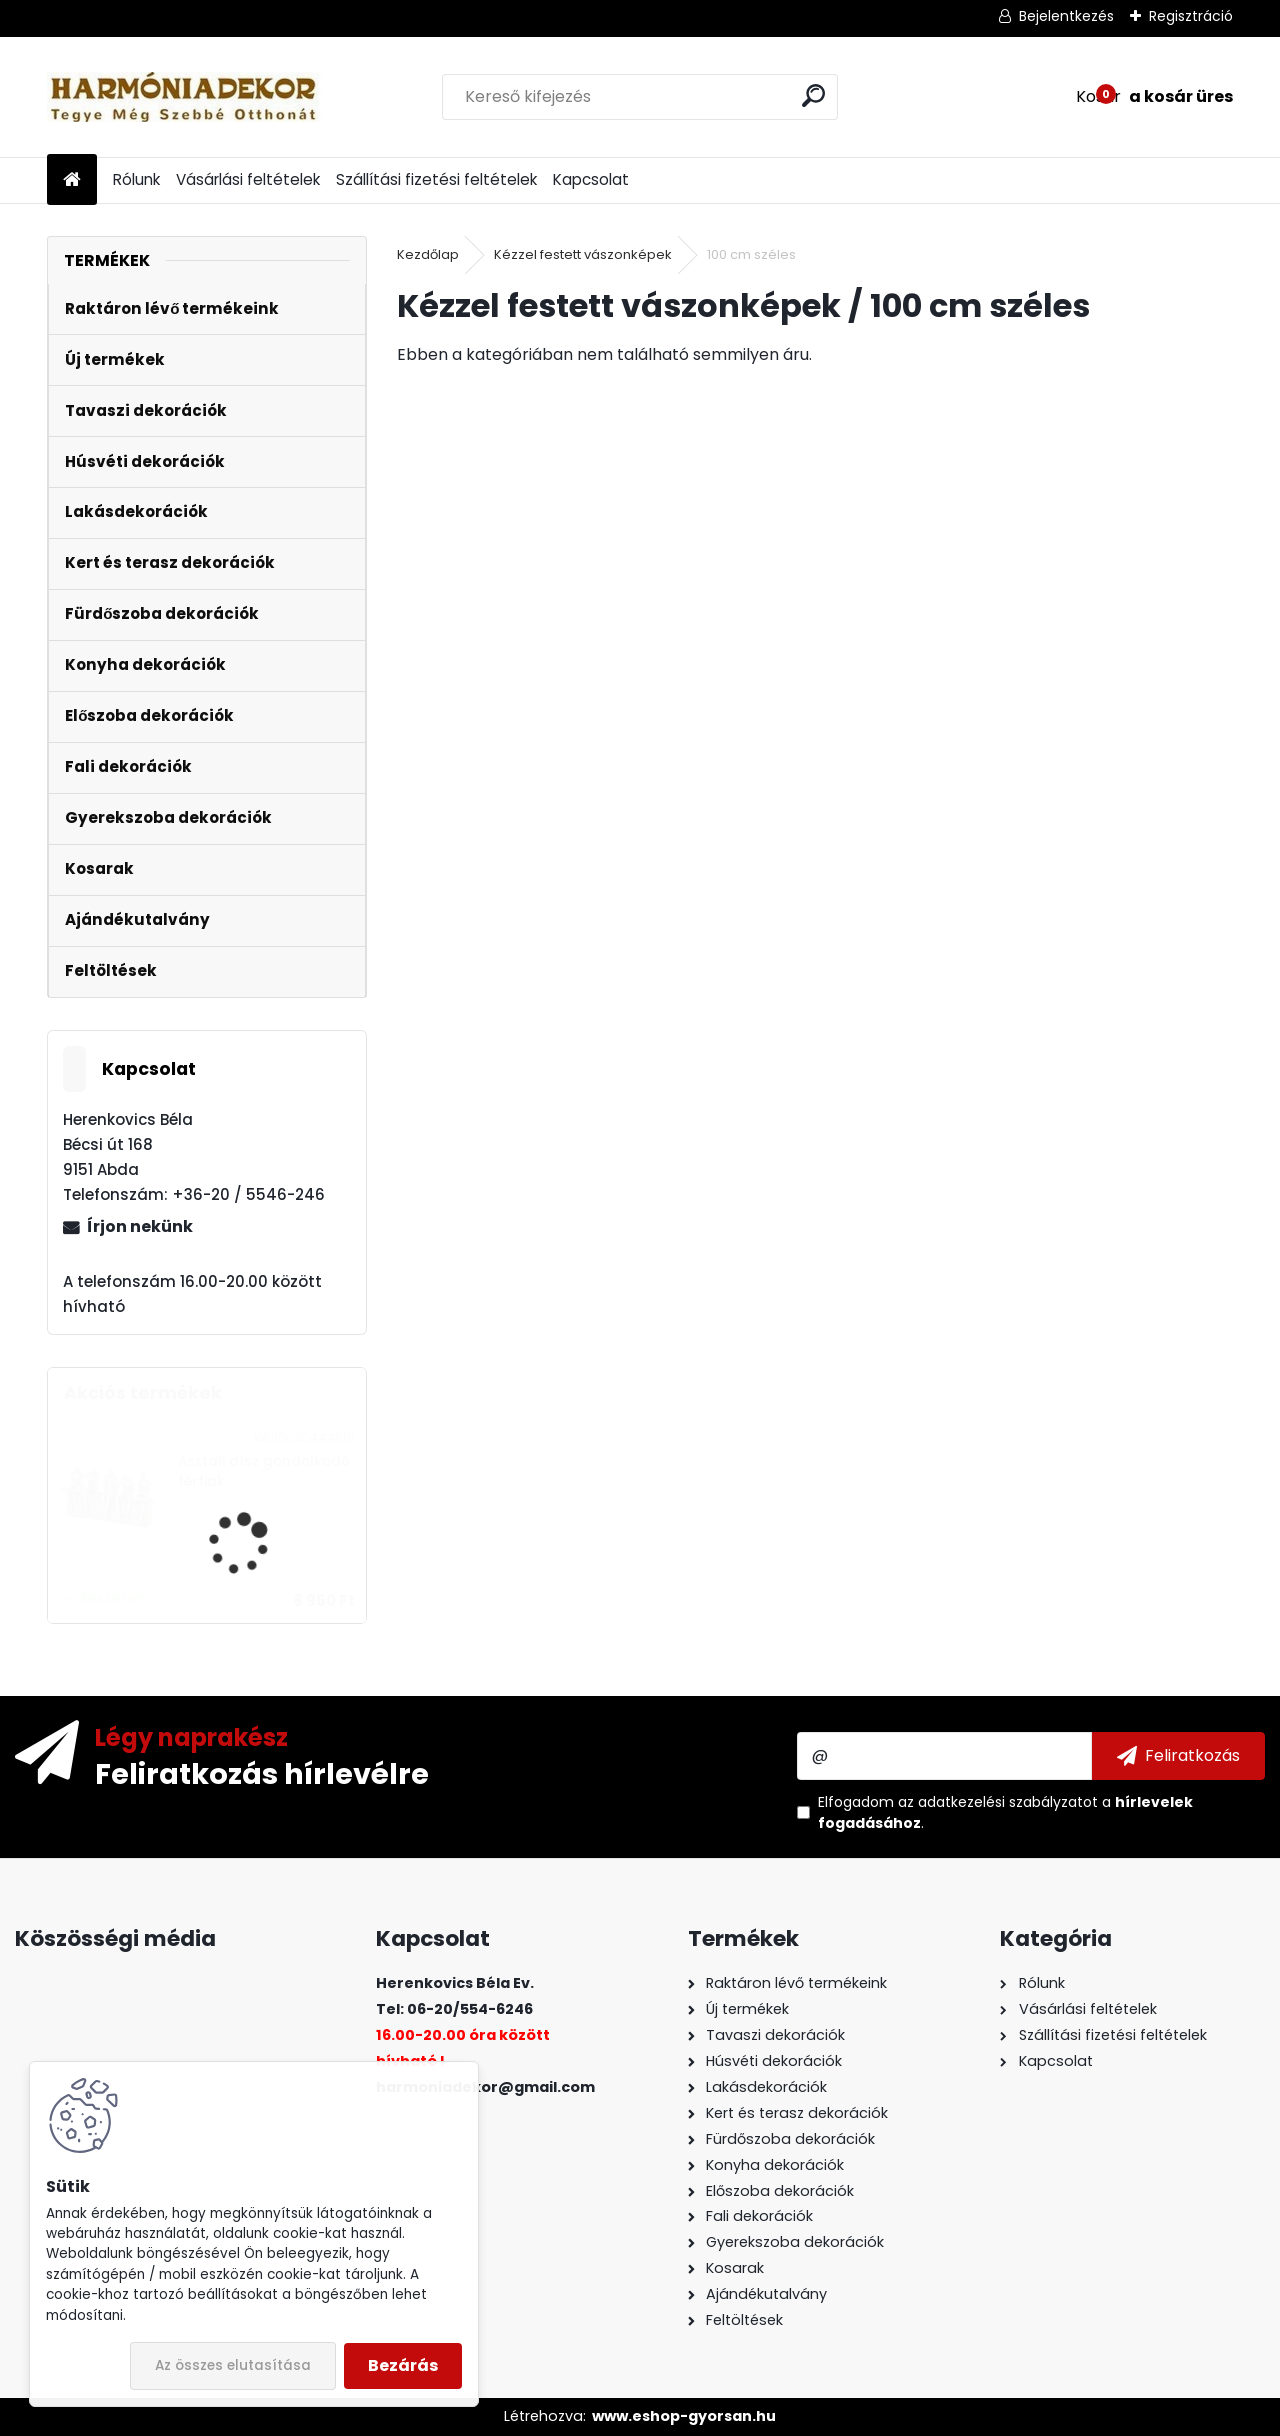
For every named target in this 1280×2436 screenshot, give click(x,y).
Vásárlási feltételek (248, 179)
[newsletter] (1178, 1756)
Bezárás (403, 2365)
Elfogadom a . (1005, 1812)
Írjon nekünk (140, 1226)
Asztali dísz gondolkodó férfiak (264, 1471)
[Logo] (184, 97)
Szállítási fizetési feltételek (436, 179)
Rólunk (136, 179)
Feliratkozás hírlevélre (262, 1773)
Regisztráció (1191, 16)
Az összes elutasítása (233, 2365)
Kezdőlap (428, 254)
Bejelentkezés (1066, 16)
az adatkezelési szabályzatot (998, 1802)
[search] (813, 95)
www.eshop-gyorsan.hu (684, 2416)
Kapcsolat (591, 179)
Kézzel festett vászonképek (583, 254)
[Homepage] (72, 180)
